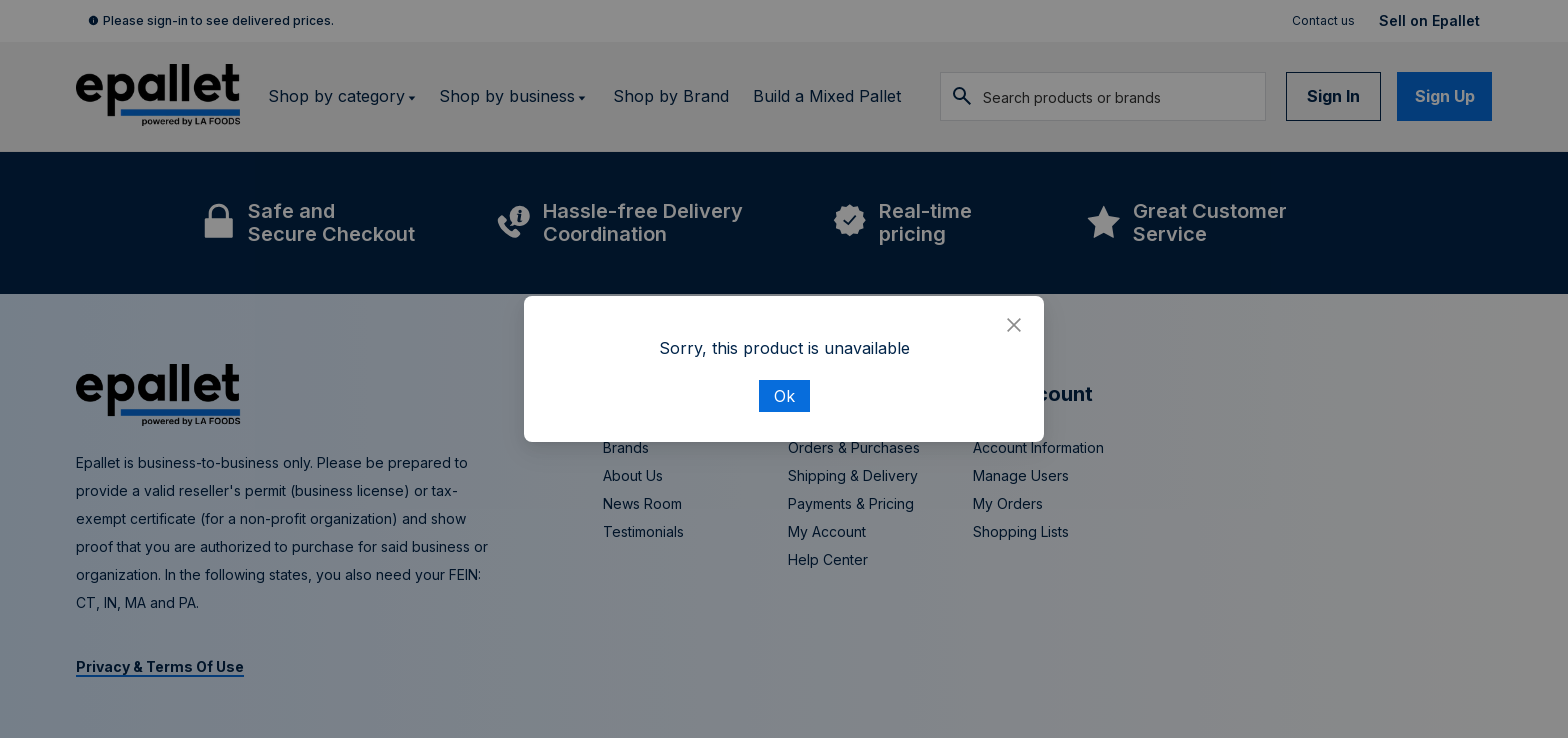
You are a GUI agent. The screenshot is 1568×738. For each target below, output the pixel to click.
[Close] (1014, 326)
